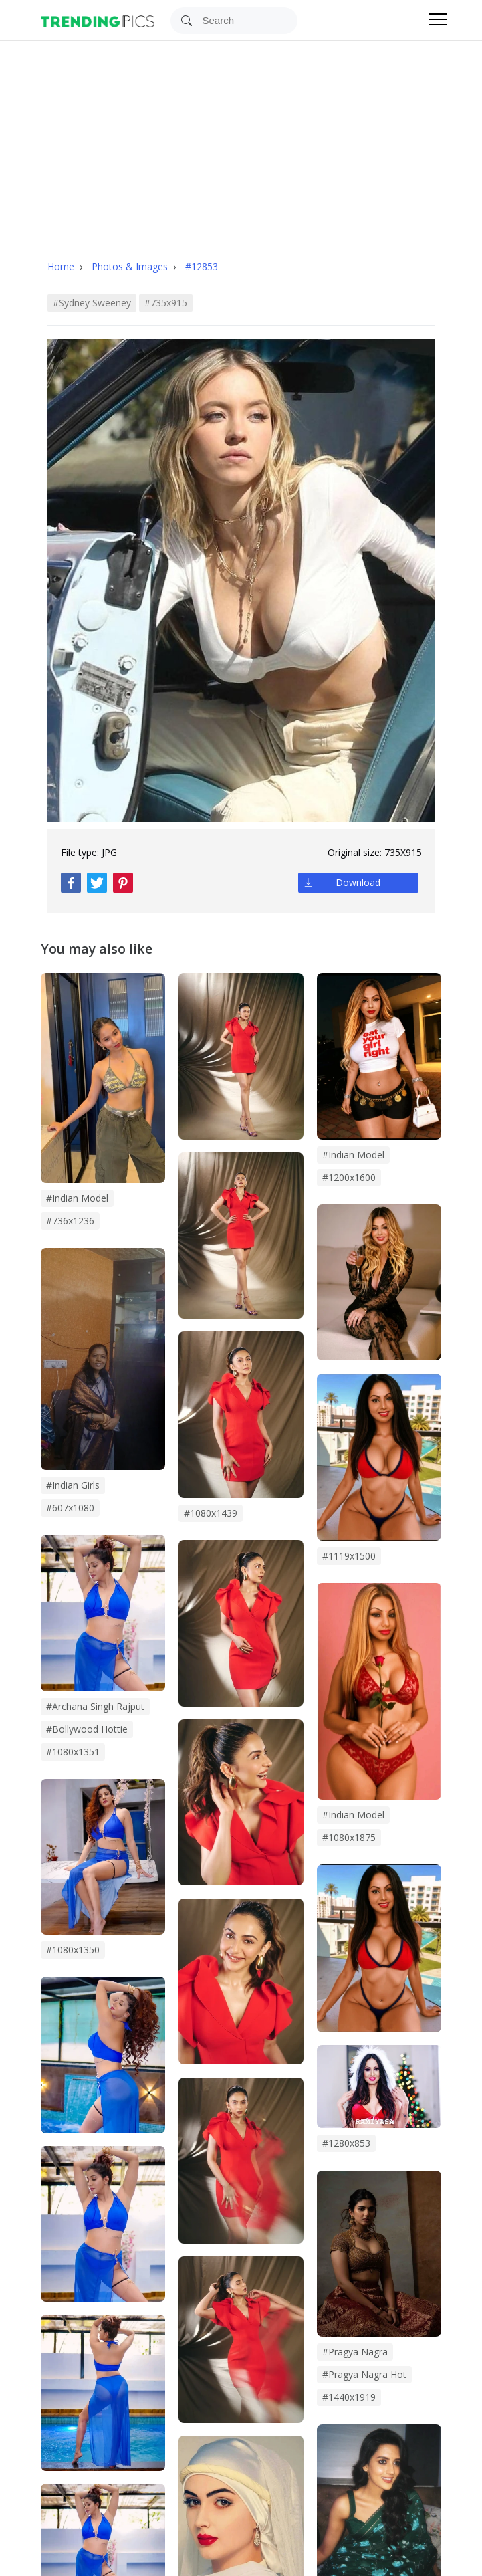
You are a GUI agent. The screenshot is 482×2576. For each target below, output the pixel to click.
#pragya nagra (355, 2351)
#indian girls (73, 1485)
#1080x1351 (73, 1751)
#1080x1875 (349, 1837)
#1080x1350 (73, 1949)
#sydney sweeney (92, 302)
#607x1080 (70, 1507)
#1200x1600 (349, 1177)
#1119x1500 (349, 1555)
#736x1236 (70, 1220)
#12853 (201, 266)
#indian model (77, 1198)
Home (60, 266)
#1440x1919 (349, 2397)
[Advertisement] (241, 141)
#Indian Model (353, 1814)
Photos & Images (131, 266)
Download (358, 882)
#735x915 (165, 302)
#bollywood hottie (87, 1729)
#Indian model (353, 1154)
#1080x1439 (210, 1513)
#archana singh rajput (95, 1706)
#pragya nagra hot (364, 2374)
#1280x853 (346, 2143)
